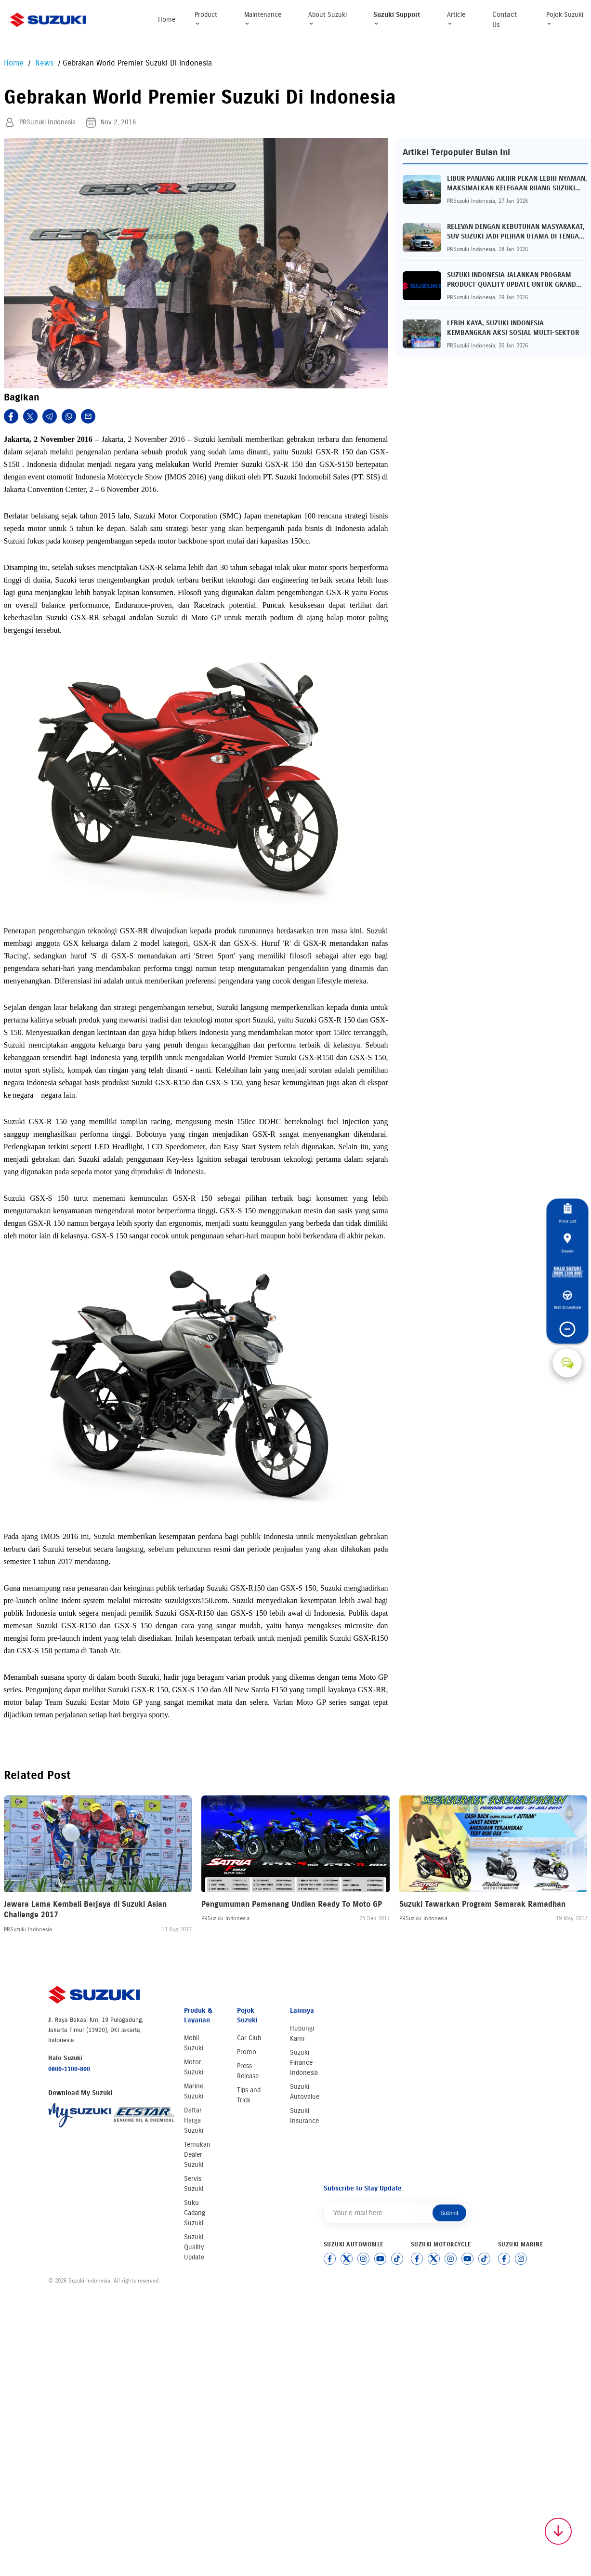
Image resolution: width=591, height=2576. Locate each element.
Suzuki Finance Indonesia (304, 2062)
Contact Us (504, 19)
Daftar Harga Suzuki (193, 2120)
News (43, 62)
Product (206, 19)
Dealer (567, 1243)
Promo (246, 2052)
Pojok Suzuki (564, 19)
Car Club (249, 2038)
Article (456, 19)
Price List (567, 1213)
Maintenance (262, 19)
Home (166, 19)
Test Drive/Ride (567, 1300)
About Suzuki (327, 19)
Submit (449, 2213)
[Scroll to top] (558, 2531)
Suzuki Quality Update (194, 2247)
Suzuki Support (396, 19)
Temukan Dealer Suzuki (197, 2154)
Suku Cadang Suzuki (194, 2213)
